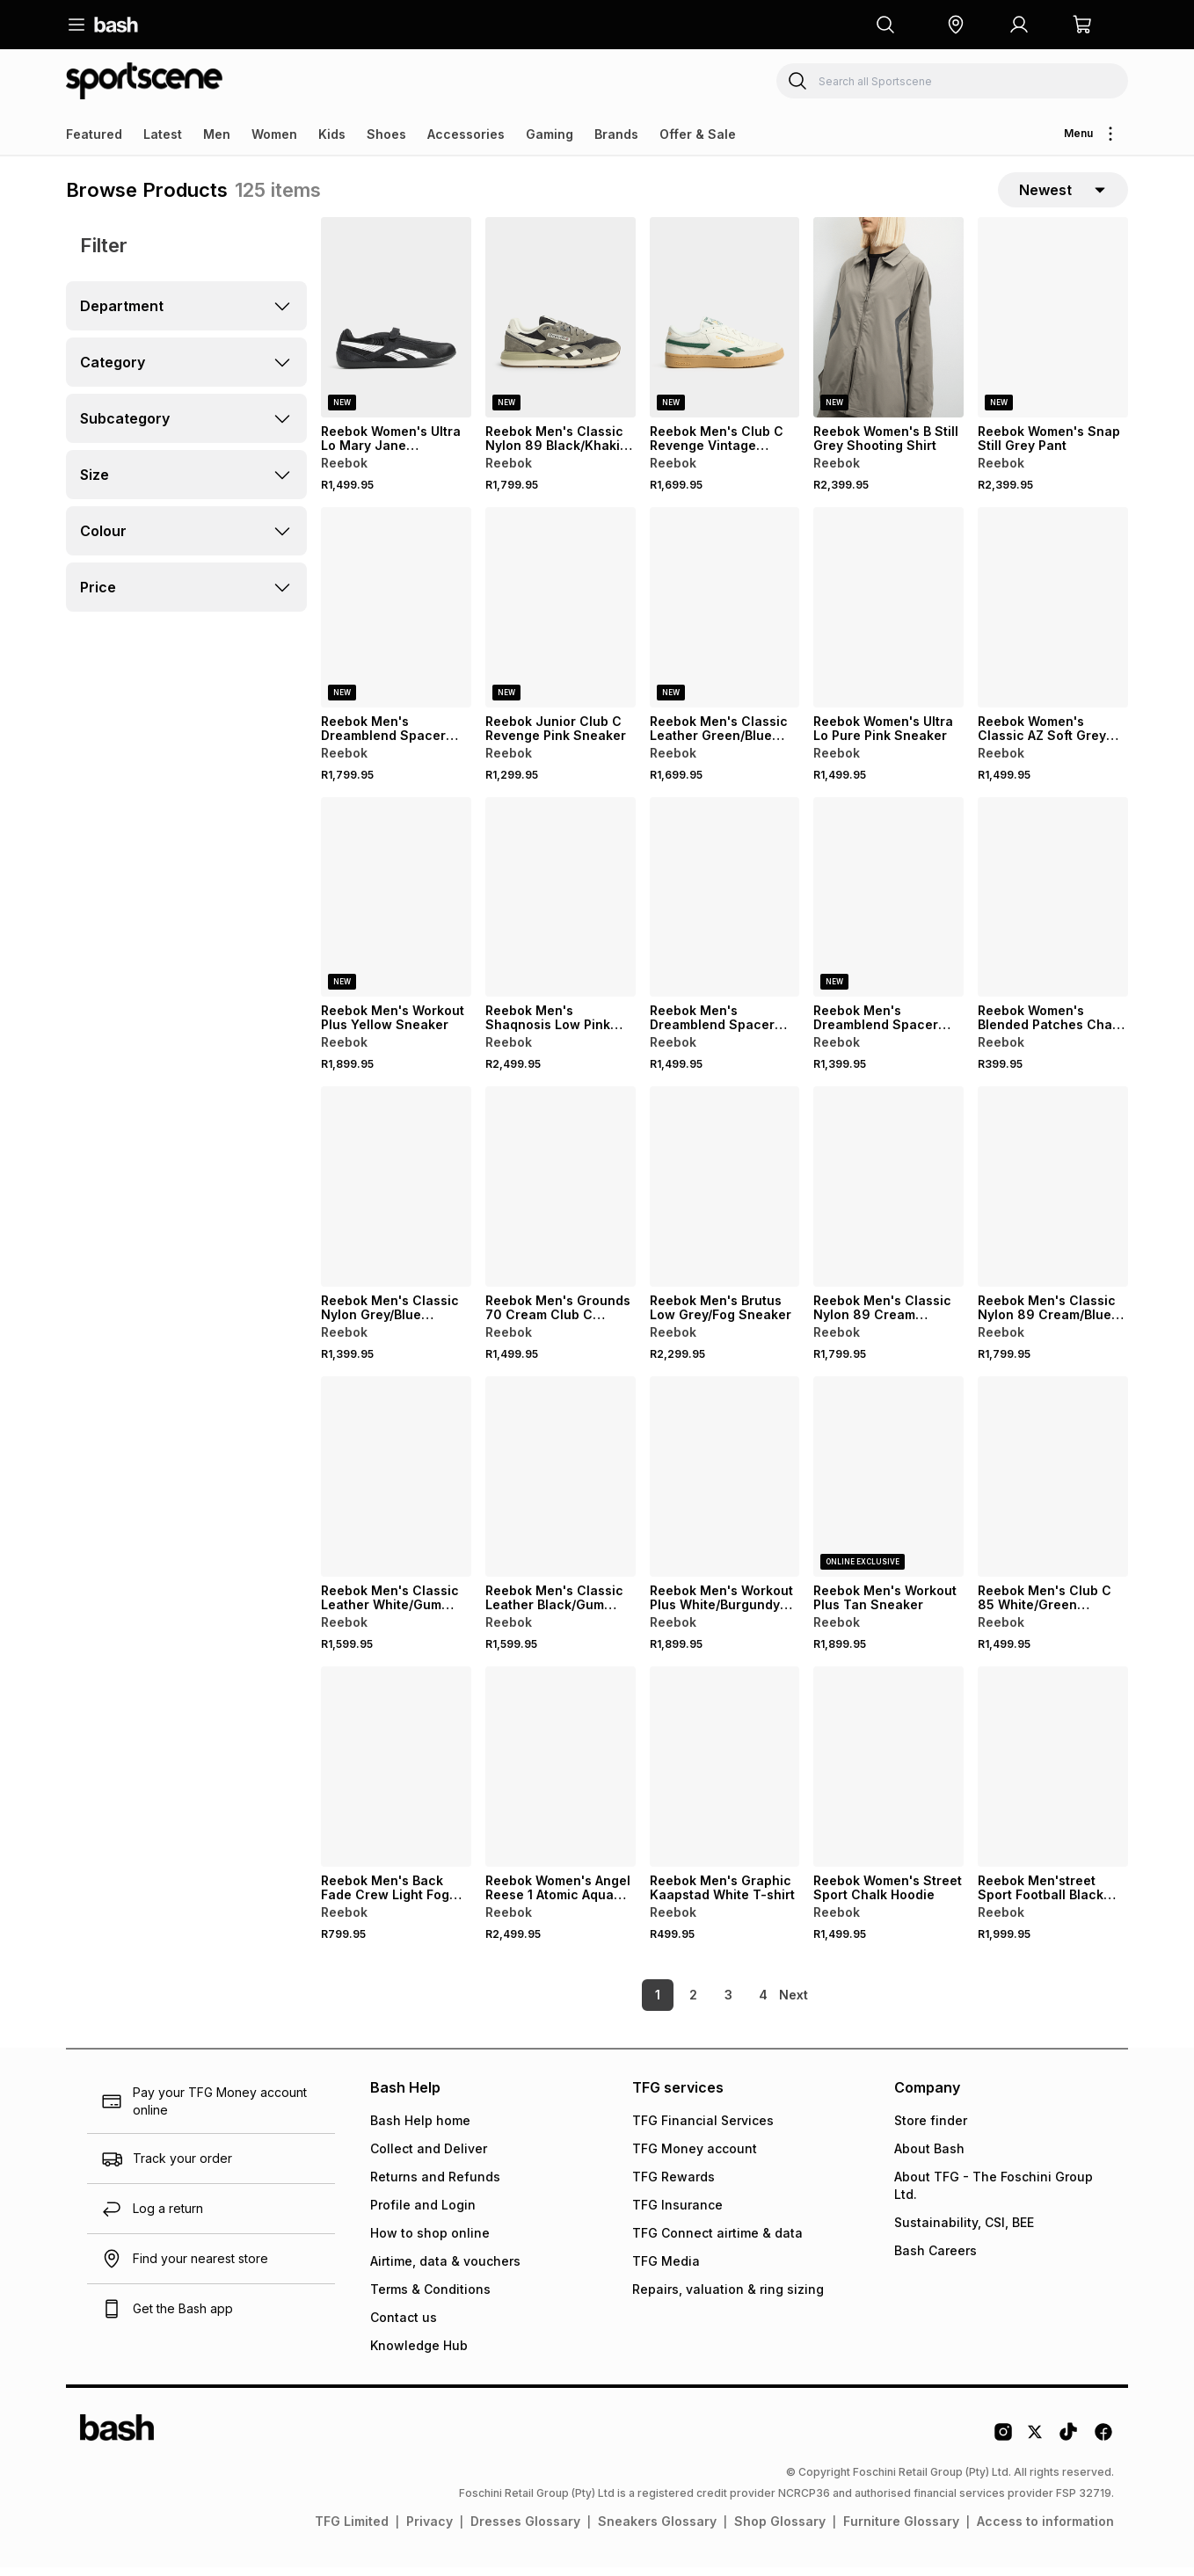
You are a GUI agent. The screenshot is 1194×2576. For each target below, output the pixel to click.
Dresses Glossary (525, 2529)
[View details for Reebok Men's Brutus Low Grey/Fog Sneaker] (725, 1195)
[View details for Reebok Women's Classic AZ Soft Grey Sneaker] (1053, 616)
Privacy (429, 2529)
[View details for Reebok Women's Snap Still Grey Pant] (1053, 326)
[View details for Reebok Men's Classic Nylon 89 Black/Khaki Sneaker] (560, 326)
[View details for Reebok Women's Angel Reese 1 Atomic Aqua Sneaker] (560, 1775)
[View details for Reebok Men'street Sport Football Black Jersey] (1053, 1775)
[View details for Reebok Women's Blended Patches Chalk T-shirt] (1053, 906)
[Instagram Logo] (1003, 2447)
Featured (94, 134)
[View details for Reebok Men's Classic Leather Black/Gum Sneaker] (560, 1485)
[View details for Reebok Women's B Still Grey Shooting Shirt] (888, 326)
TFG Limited (352, 2529)
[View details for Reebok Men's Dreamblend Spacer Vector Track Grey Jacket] (396, 616)
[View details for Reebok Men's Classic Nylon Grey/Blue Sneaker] (396, 1195)
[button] (955, 24)
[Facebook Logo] (1103, 2447)
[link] (795, 2003)
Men (216, 134)
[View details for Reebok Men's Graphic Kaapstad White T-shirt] (725, 1775)
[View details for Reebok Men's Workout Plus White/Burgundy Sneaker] (725, 1485)
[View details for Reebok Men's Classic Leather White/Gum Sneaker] (396, 1485)
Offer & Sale (697, 134)
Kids (332, 134)
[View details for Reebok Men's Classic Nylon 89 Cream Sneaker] (888, 1195)
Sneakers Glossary (657, 2529)
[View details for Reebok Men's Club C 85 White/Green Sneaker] (1053, 1485)
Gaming (549, 134)
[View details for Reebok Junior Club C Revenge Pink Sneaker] (560, 616)
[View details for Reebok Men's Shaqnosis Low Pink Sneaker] (560, 906)
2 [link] (663, 2003)
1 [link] (627, 2003)
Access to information (1045, 2529)
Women (274, 134)
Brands (616, 134)
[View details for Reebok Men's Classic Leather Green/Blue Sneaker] (725, 616)
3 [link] (699, 2003)
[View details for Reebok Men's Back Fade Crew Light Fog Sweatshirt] (396, 1775)
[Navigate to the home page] (116, 25)
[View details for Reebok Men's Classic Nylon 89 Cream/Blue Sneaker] (1053, 1195)
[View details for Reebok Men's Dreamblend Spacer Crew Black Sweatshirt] (725, 906)
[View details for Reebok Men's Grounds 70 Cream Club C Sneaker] (560, 1195)
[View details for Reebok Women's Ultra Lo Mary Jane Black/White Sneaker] (396, 326)
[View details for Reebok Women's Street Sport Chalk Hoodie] (888, 1775)
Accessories (466, 134)
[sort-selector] (1063, 194)
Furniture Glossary (901, 2529)
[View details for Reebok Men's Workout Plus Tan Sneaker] (888, 1485)
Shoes (386, 134)
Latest (162, 134)
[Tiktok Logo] (1068, 2447)
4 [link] (733, 2003)
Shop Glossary (780, 2529)
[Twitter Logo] (1036, 2447)
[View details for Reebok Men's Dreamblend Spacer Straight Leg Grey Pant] (888, 906)
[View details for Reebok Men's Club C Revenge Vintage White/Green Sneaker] (725, 326)
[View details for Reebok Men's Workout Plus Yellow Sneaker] (396, 906)
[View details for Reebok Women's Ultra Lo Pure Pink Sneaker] (888, 616)
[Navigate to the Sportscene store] (144, 80)
